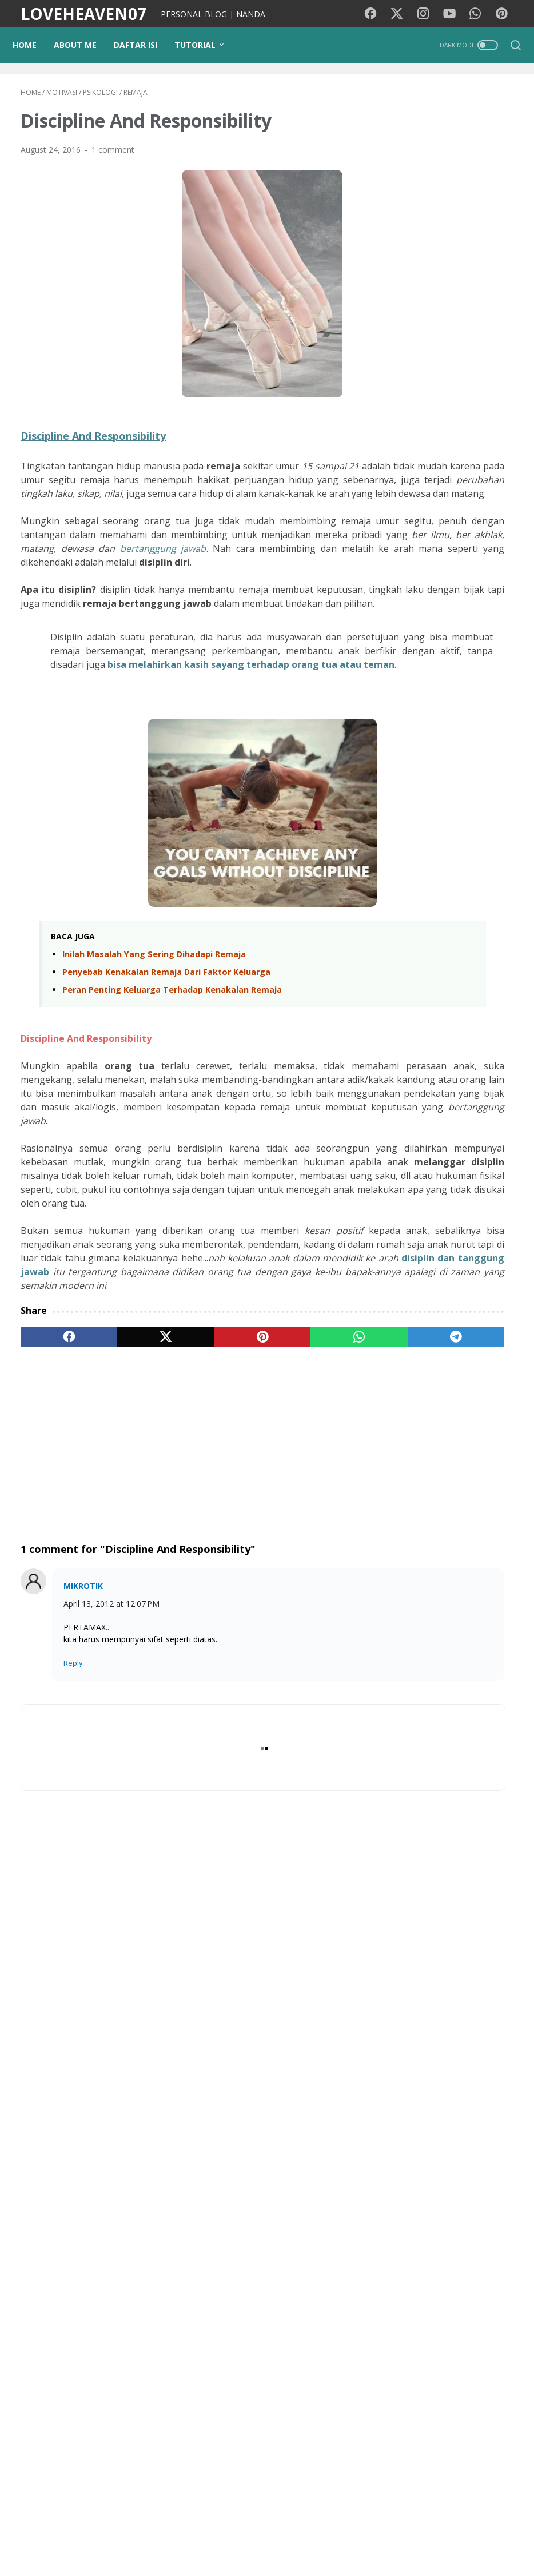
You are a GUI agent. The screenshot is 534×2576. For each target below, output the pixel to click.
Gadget (472, 2160)
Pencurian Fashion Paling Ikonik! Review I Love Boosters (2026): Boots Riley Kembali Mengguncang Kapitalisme (450, 1510)
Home (33, 44)
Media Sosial (417, 2096)
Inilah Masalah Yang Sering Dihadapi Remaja (154, 1043)
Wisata (454, 2075)
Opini (403, 2160)
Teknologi (467, 2181)
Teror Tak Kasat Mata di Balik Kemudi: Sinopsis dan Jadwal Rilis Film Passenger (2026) (447, 1874)
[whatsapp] (249, 1495)
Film (402, 2033)
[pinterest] (184, 1495)
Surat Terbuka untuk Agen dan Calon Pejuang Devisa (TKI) (475, 1310)
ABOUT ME (83, 44)
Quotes (446, 2265)
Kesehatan (414, 2054)
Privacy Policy (293, 2535)
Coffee (495, 2244)
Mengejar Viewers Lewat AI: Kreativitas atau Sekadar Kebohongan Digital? (474, 1088)
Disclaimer (351, 2535)
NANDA (451, 2409)
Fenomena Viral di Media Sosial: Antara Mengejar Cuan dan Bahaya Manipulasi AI (476, 886)
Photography (418, 2117)
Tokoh (406, 2265)
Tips (464, 2117)
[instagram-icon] (428, 14)
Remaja (454, 2244)
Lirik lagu (440, 2033)
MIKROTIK (83, 1744)
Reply (73, 1821)
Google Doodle (422, 2223)
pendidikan (414, 2138)
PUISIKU (180, 2535)
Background (129, 2535)
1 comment (112, 157)
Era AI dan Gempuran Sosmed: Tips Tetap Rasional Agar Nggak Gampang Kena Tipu (475, 987)
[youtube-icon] (454, 14)
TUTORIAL (203, 44)
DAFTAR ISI (143, 44)
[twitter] (118, 1495)
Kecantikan (414, 2181)
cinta (436, 2160)
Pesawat (410, 2244)
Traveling (411, 2075)
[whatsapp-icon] (480, 14)
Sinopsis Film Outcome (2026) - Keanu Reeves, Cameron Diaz (438, 1785)
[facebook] (53, 1495)
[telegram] (315, 1495)
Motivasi (485, 2033)
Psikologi (471, 2096)
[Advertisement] (184, 1603)
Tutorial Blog (472, 2138)
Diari (456, 2054)
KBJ (480, 2265)
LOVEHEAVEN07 (83, 14)
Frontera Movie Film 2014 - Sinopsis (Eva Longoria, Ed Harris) (447, 1606)
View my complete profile (451, 2444)
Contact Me (405, 2535)
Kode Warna (232, 2535)
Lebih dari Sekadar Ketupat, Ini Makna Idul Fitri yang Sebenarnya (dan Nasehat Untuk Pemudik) (476, 1202)
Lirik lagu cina (419, 2202)
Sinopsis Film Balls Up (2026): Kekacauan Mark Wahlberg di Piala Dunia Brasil (441, 1695)
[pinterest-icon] (505, 14)
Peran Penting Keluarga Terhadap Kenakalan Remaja (172, 1079)
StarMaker (484, 2223)
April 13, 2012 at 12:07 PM (111, 1762)
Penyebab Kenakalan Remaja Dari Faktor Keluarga (166, 1061)
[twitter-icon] (402, 14)
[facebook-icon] (377, 14)
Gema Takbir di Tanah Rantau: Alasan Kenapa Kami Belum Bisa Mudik (475, 1390)
